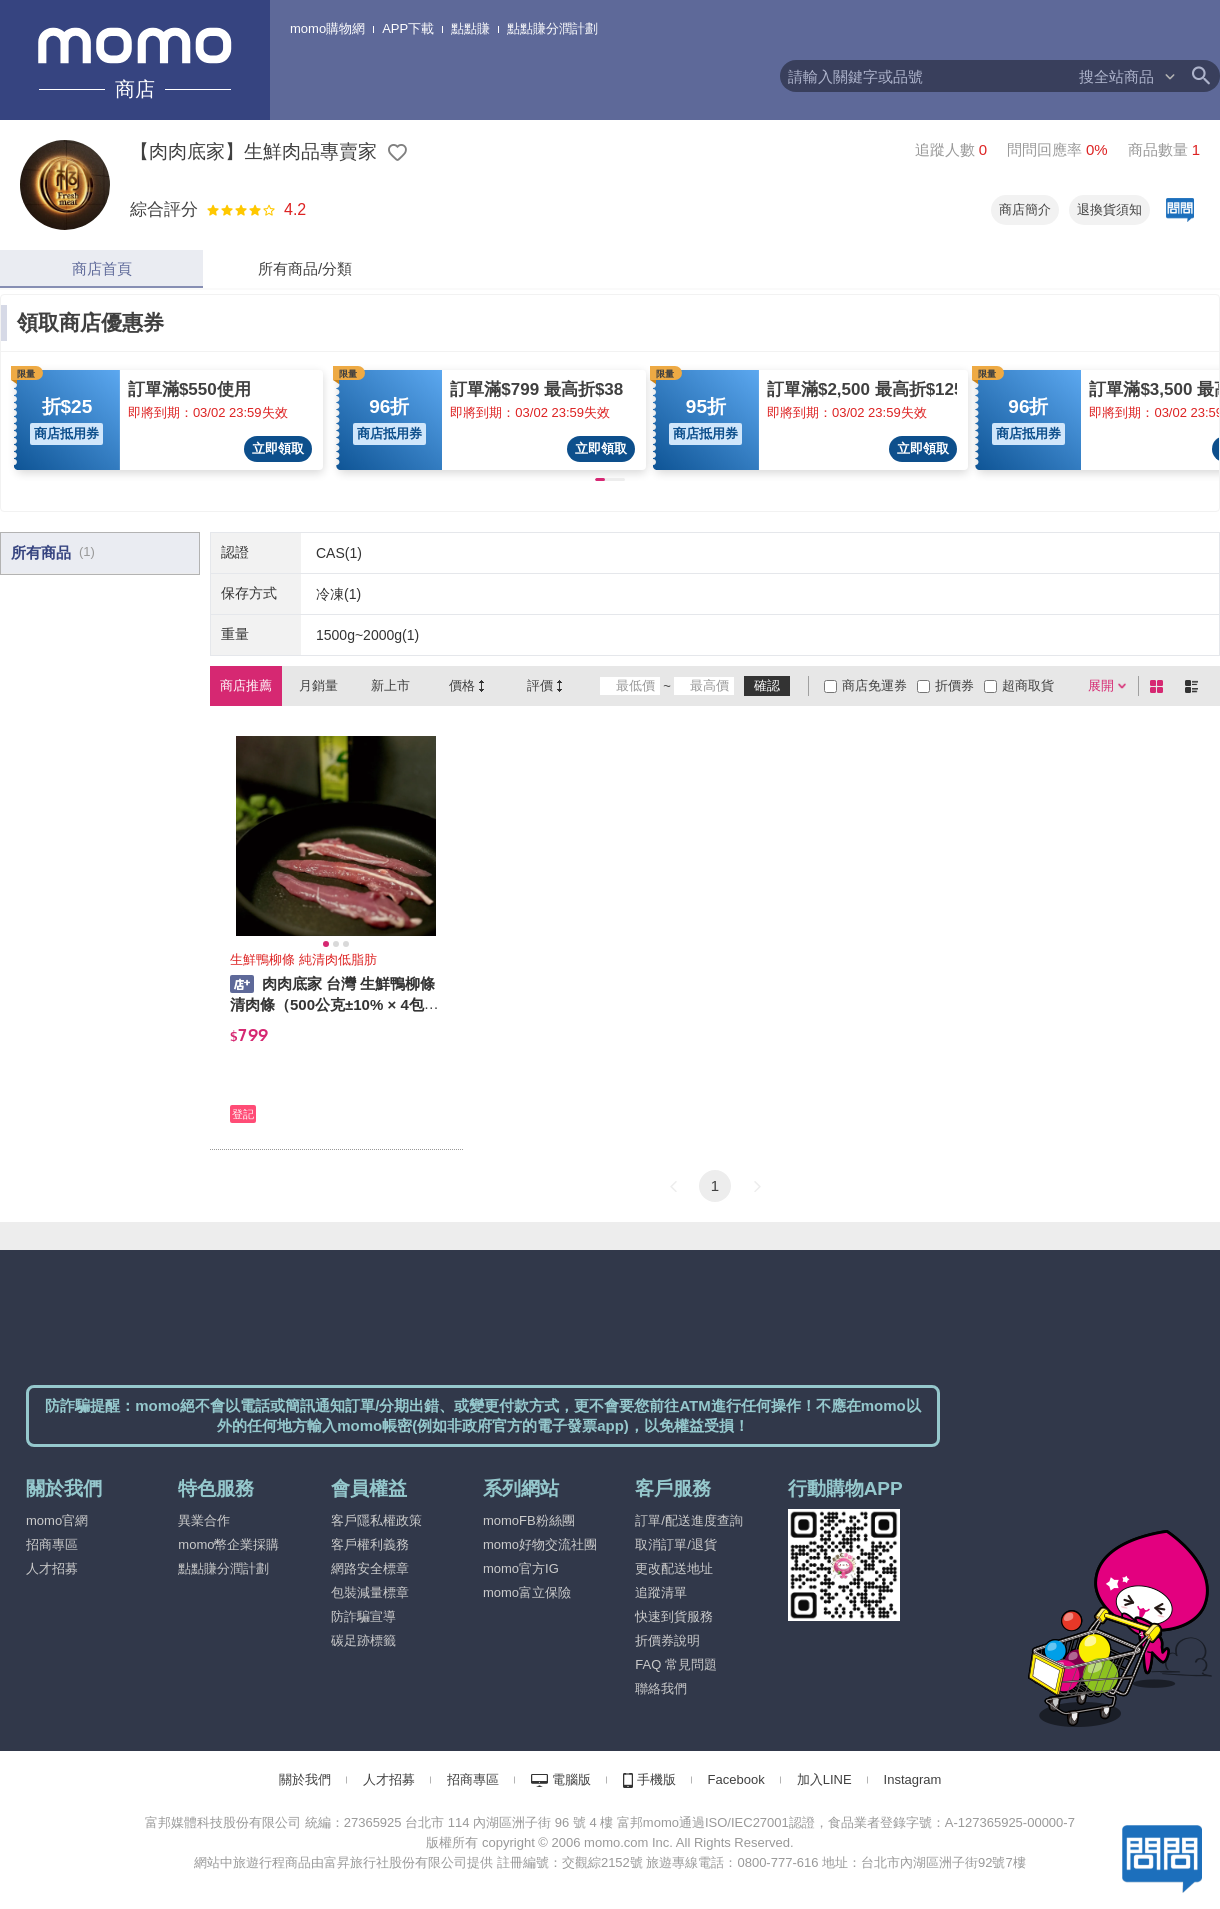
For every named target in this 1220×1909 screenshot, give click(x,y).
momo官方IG (521, 1568)
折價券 (954, 685)
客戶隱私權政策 (376, 1520)
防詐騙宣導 (363, 1616)
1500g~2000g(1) (367, 635)
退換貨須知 (1109, 209)
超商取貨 (1028, 685)
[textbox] (928, 76)
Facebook (736, 1779)
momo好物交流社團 (540, 1544)
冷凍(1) (338, 594)
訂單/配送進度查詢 (689, 1520)
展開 (1101, 685)
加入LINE (824, 1779)
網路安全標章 (370, 1568)
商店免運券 (874, 685)
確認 (767, 685)
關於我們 (305, 1779)
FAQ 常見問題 (676, 1664)
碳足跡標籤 (363, 1640)
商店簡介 (1025, 209)
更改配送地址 (674, 1568)
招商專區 (52, 1544)
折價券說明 (667, 1640)
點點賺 (470, 28)
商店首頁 (102, 268)
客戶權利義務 (370, 1544)
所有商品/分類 (305, 268)
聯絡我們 (661, 1688)
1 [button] (715, 1185)
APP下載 (408, 28)
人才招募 (52, 1568)
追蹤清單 (661, 1592)
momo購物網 (327, 28)
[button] (673, 1186)
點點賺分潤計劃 (552, 28)
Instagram (913, 1779)
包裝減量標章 (370, 1592)
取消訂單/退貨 (676, 1544)
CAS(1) (339, 553)
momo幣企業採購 (228, 1544)
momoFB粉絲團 (529, 1520)
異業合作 (204, 1520)
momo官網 (57, 1520)
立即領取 (278, 448)
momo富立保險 (527, 1592)
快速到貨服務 (674, 1616)
